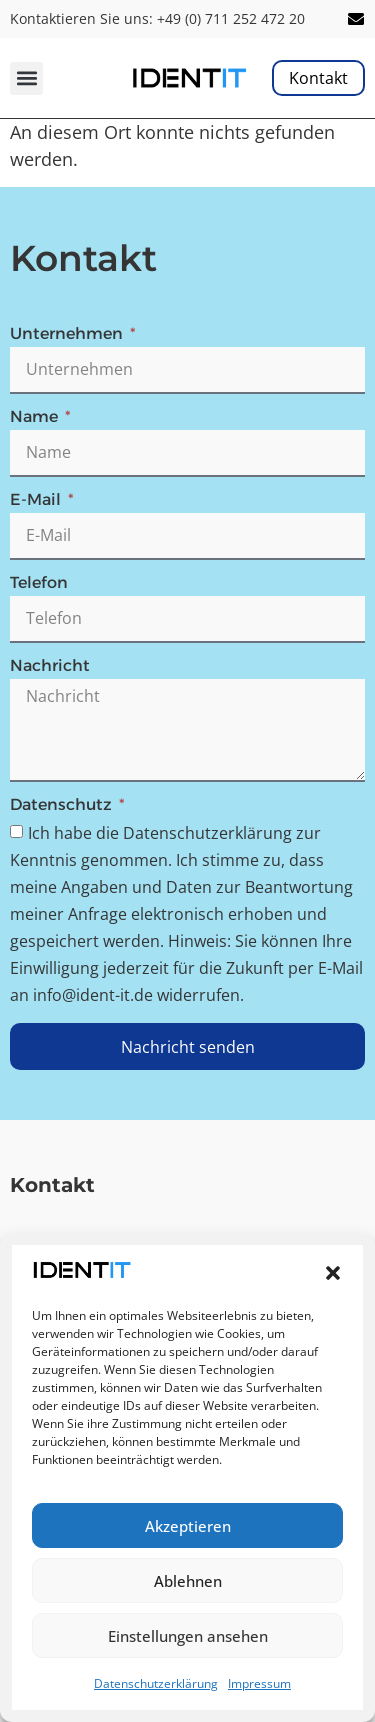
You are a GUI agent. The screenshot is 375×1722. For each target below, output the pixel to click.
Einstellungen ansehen (188, 1636)
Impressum (259, 1683)
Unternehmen (68, 334)
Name (36, 417)
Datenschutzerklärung (156, 1683)
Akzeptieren (188, 1526)
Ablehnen (188, 1581)
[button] (333, 1273)
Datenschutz (63, 805)
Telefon (39, 583)
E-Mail (37, 500)
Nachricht (50, 666)
